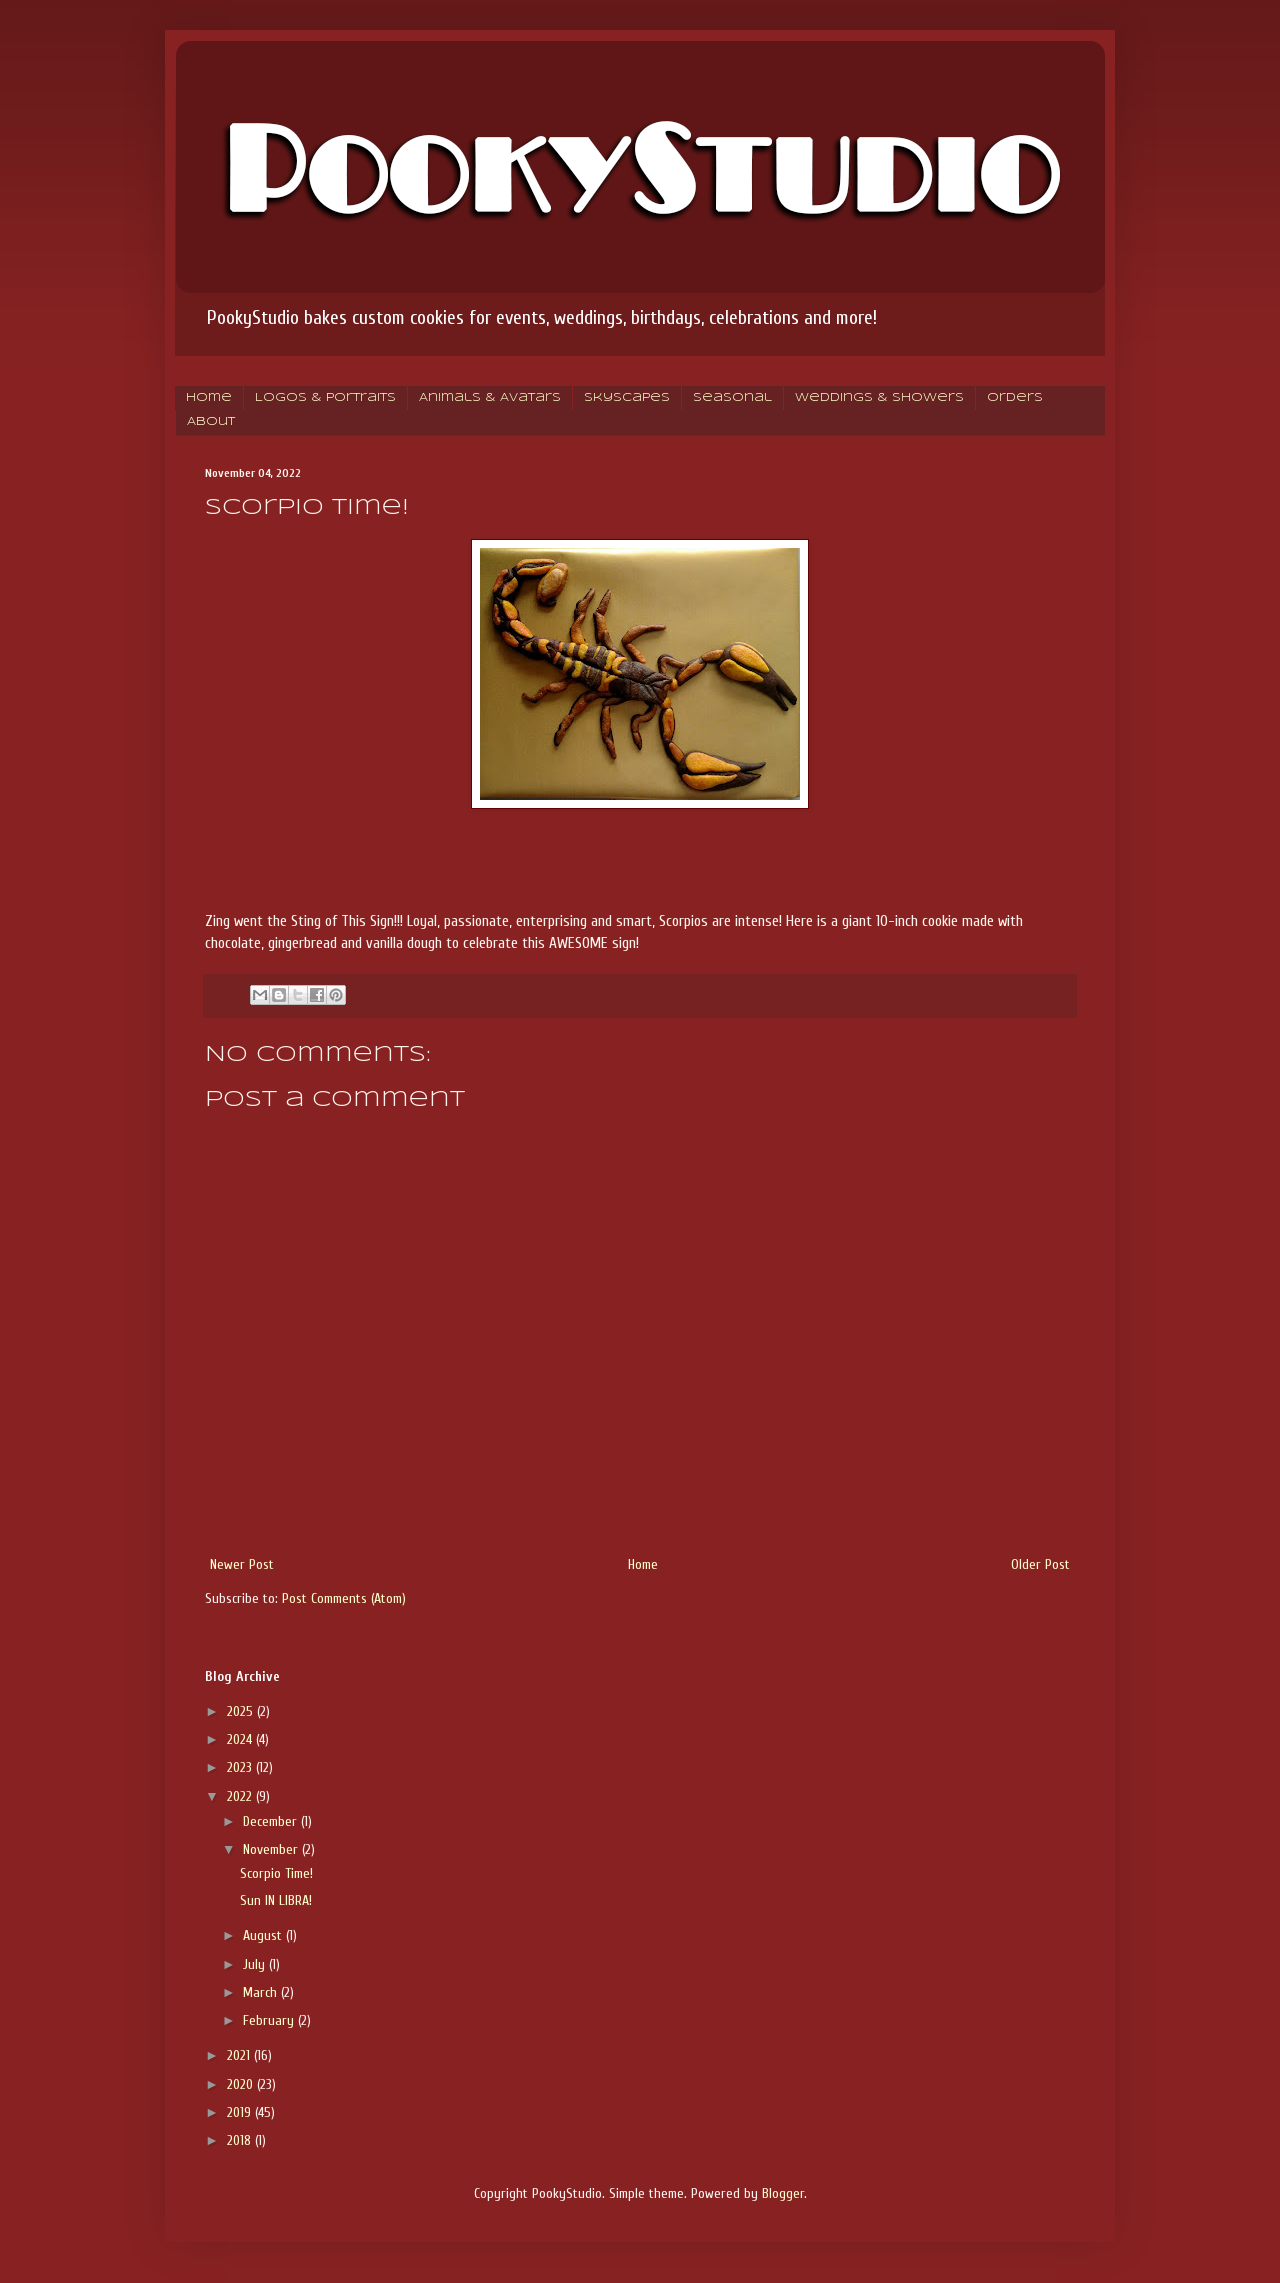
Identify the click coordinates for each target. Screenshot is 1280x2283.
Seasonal (732, 398)
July (256, 1964)
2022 (241, 1796)
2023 (241, 1767)
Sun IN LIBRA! (276, 1900)
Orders (1015, 398)
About (211, 422)
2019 (241, 2112)
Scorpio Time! (276, 1873)
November (272, 1849)
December (272, 1821)
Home (209, 398)
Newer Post (242, 1564)
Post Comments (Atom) (344, 1598)
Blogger (783, 2193)
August (264, 1935)
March (262, 1992)
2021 (240, 2055)
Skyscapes (627, 398)
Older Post (1040, 1564)
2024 (241, 1739)
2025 (242, 1711)
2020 (242, 2084)
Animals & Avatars (490, 398)
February (270, 2020)
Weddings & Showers (879, 398)
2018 (241, 2140)
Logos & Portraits (325, 398)
